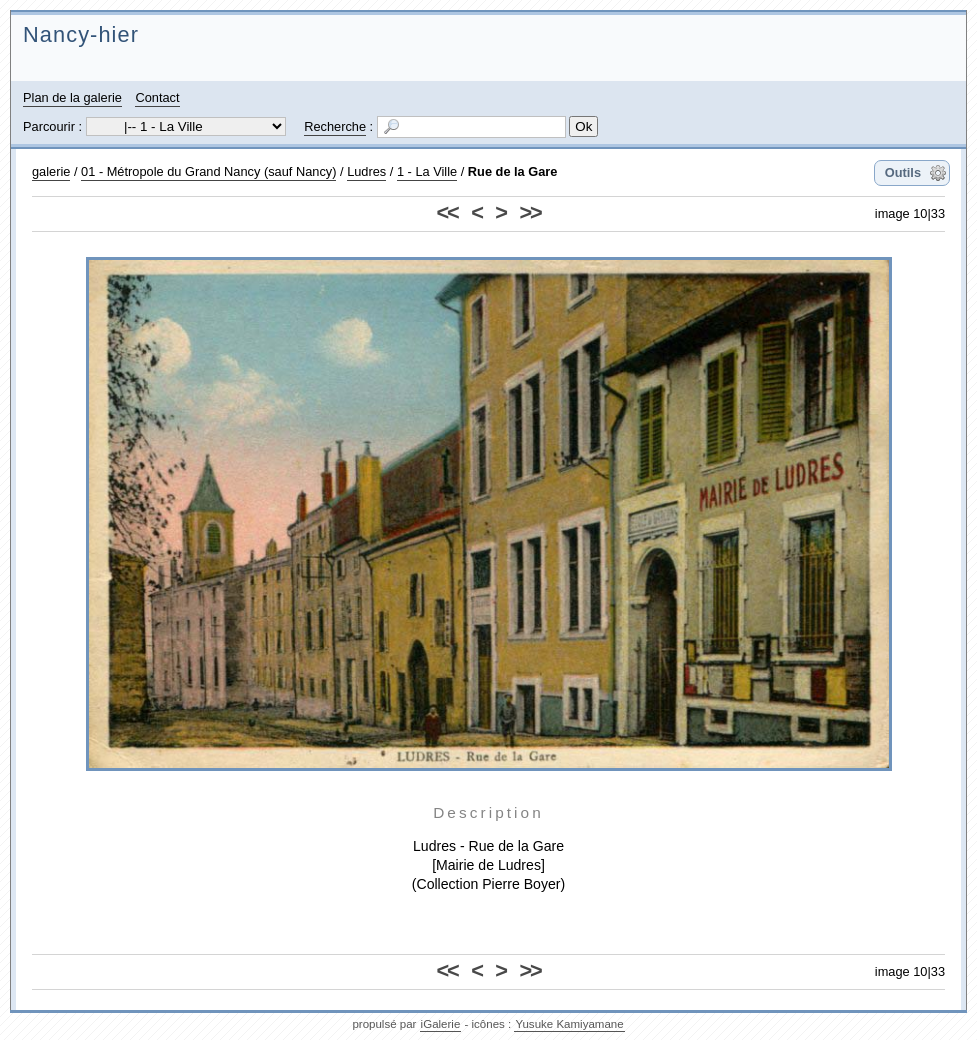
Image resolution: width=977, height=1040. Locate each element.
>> (529, 212)
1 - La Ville (427, 171)
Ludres (366, 171)
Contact (157, 97)
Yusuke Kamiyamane (569, 1024)
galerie (51, 171)
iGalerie (441, 1024)
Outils (903, 172)
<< (447, 212)
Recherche (335, 126)
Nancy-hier (81, 34)
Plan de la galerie (72, 97)
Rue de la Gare (513, 171)
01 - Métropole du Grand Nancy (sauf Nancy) (208, 171)
